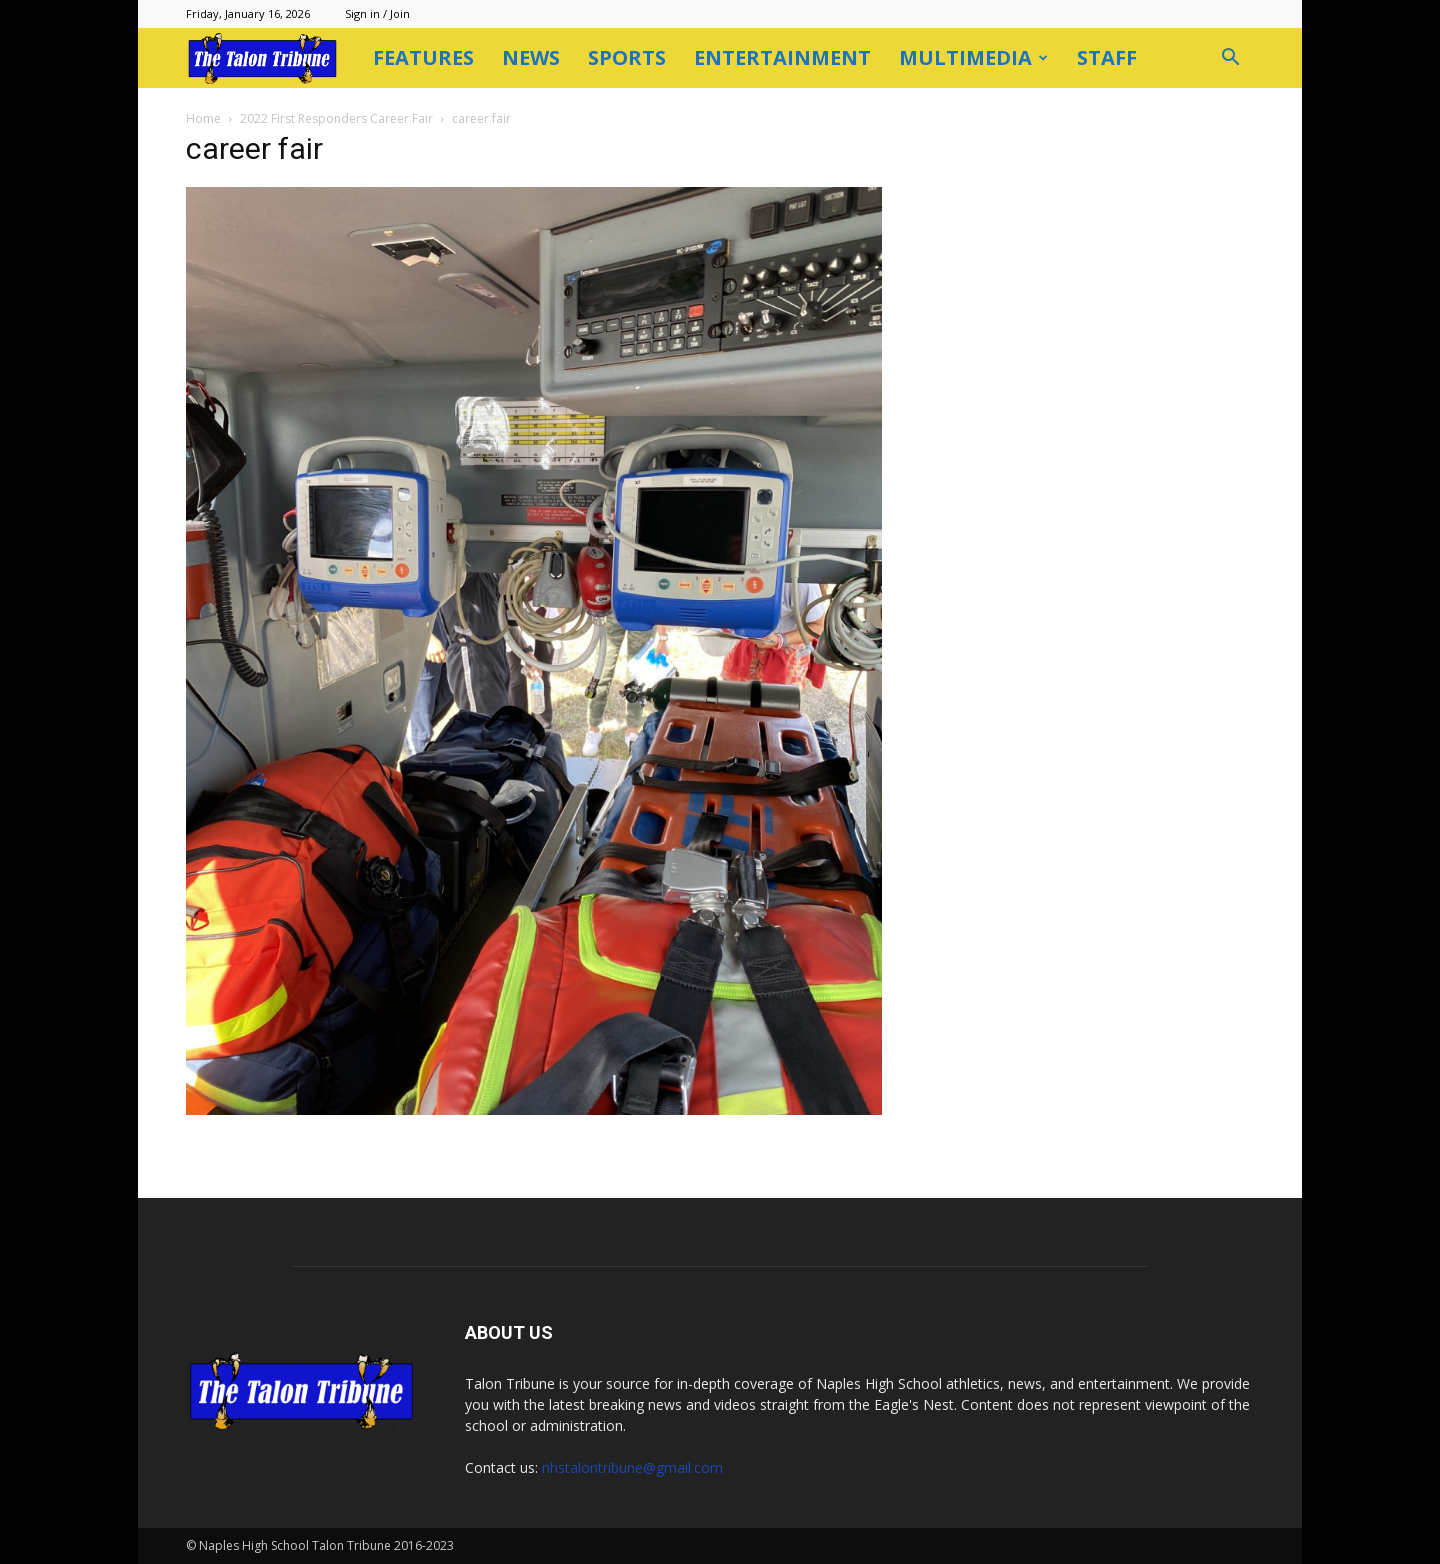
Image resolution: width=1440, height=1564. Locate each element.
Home (203, 118)
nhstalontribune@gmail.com (632, 1467)
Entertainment (782, 57)
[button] (1230, 59)
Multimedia (973, 57)
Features (423, 57)
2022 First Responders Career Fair (336, 118)
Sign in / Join (377, 13)
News (531, 57)
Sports (627, 57)
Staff (1107, 57)
